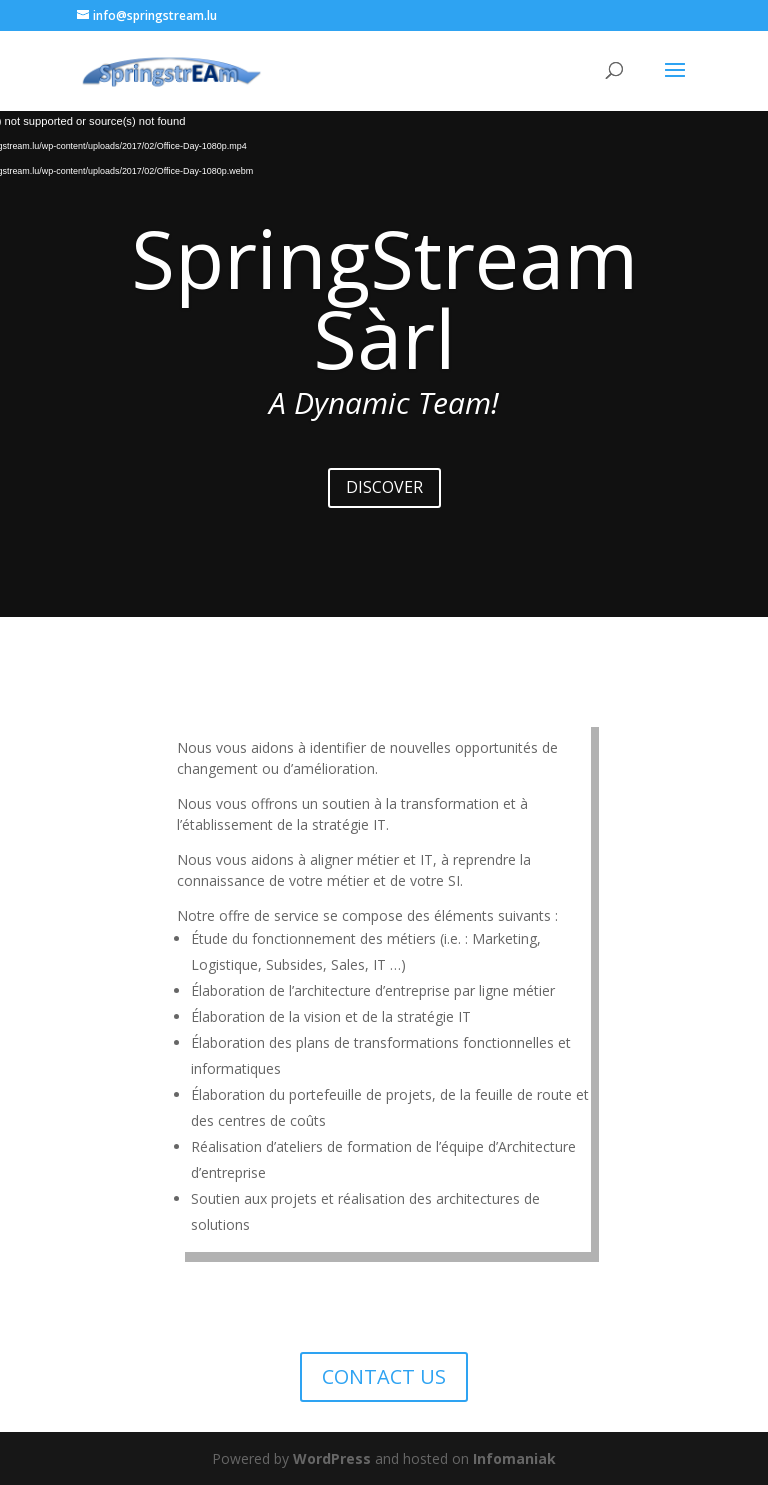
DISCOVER (384, 487)
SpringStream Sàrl (384, 297)
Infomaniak (514, 1458)
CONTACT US (384, 1376)
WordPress (332, 1458)
